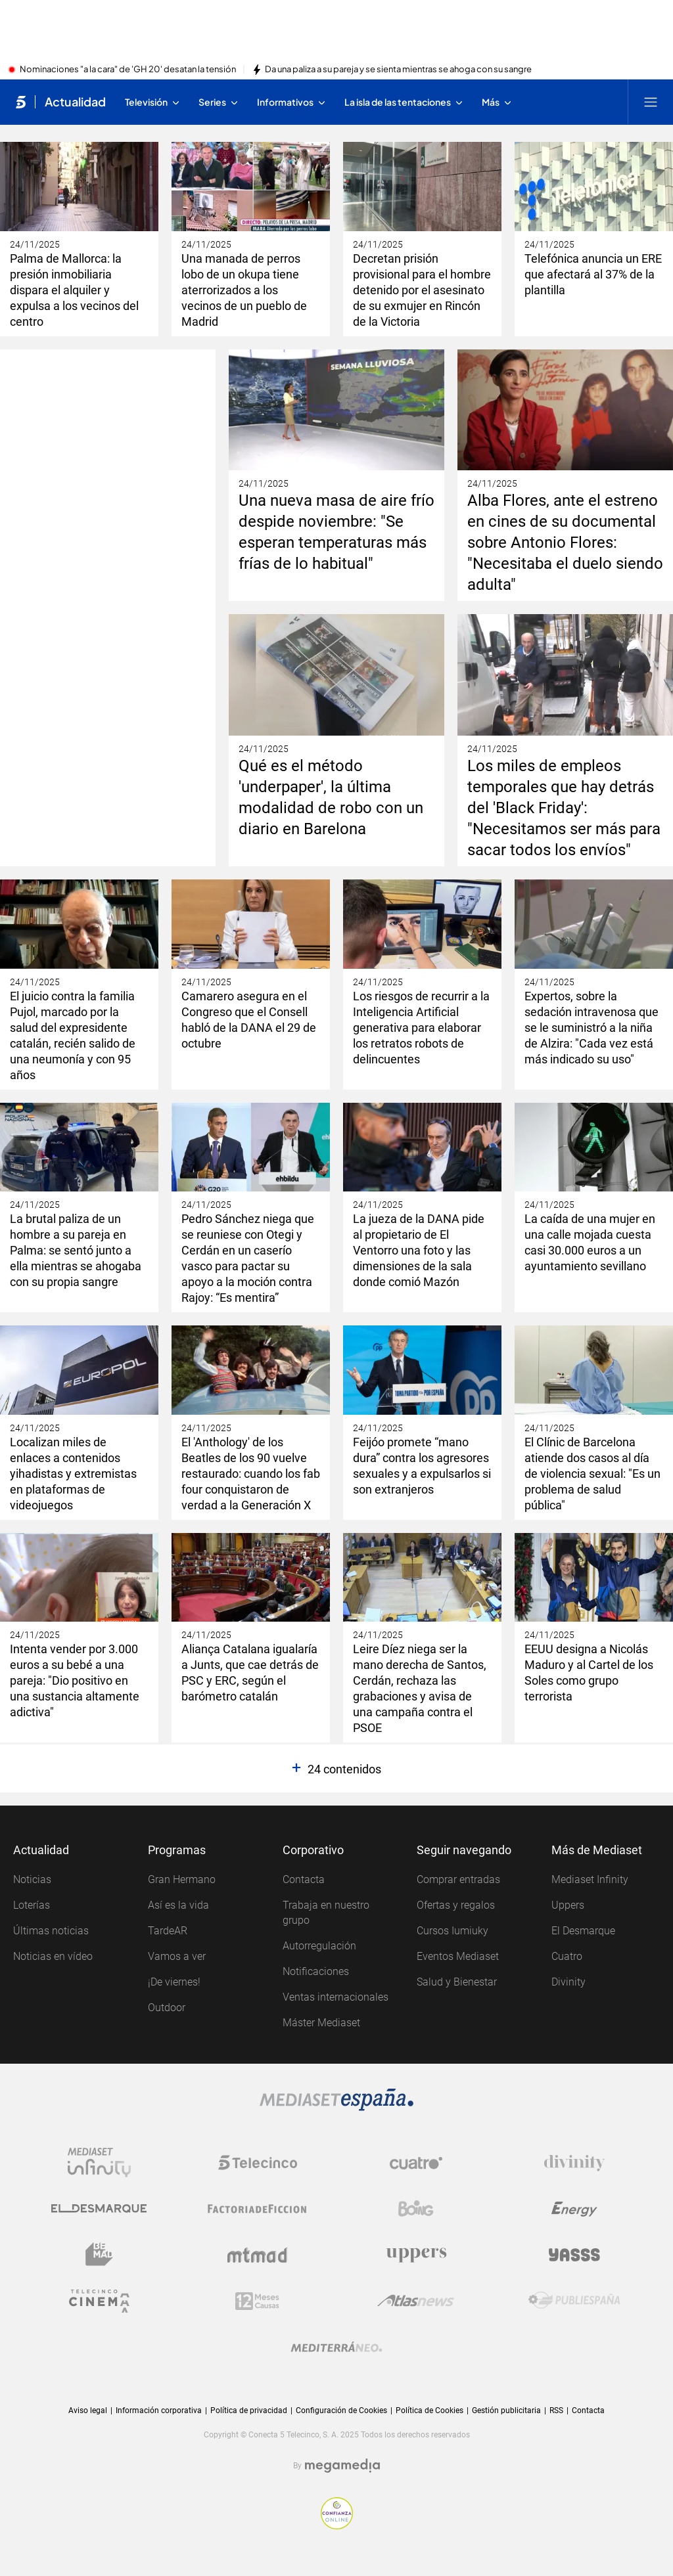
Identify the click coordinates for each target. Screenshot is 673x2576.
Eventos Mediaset (458, 1956)
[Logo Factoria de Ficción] (258, 2208)
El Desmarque (583, 1930)
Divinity (568, 1982)
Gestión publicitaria (506, 2410)
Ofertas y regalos (456, 1905)
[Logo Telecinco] (257, 2162)
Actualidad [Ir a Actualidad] (75, 102)
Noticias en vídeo (53, 1956)
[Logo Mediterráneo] (336, 2346)
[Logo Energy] (574, 2208)
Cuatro (566, 1956)
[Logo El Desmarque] (99, 2208)
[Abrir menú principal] (650, 101)
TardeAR (167, 1930)
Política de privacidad (248, 2410)
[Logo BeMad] (99, 2254)
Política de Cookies (429, 2410)
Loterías (31, 1905)
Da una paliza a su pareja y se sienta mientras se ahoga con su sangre (398, 69)
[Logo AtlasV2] (415, 2300)
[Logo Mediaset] (336, 2100)
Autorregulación (319, 1946)
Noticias (32, 1879)
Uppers (567, 1905)
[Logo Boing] (416, 2208)
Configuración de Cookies (341, 2411)
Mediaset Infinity (589, 1879)
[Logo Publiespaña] (574, 2300)
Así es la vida (178, 1905)
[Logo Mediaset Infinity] (99, 2162)
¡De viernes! (174, 1982)
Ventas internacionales (335, 1997)
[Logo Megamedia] (342, 2465)
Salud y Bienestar (457, 1982)
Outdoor (166, 2007)
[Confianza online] (337, 2513)
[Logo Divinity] (574, 2162)
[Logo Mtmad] (257, 2254)
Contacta (304, 1879)
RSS (556, 2410)
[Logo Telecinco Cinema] (99, 2300)
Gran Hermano (182, 1879)
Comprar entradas (458, 1879)
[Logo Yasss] (574, 2254)
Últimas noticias (51, 1930)
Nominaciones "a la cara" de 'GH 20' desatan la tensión (128, 69)
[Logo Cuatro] (416, 2162)
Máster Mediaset (321, 2022)
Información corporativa (159, 2410)
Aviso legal (87, 2410)
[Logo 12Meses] (257, 2300)
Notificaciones (316, 1971)
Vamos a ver (177, 1956)
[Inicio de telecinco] (21, 101)
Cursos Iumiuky (452, 1930)
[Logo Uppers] (416, 2254)
